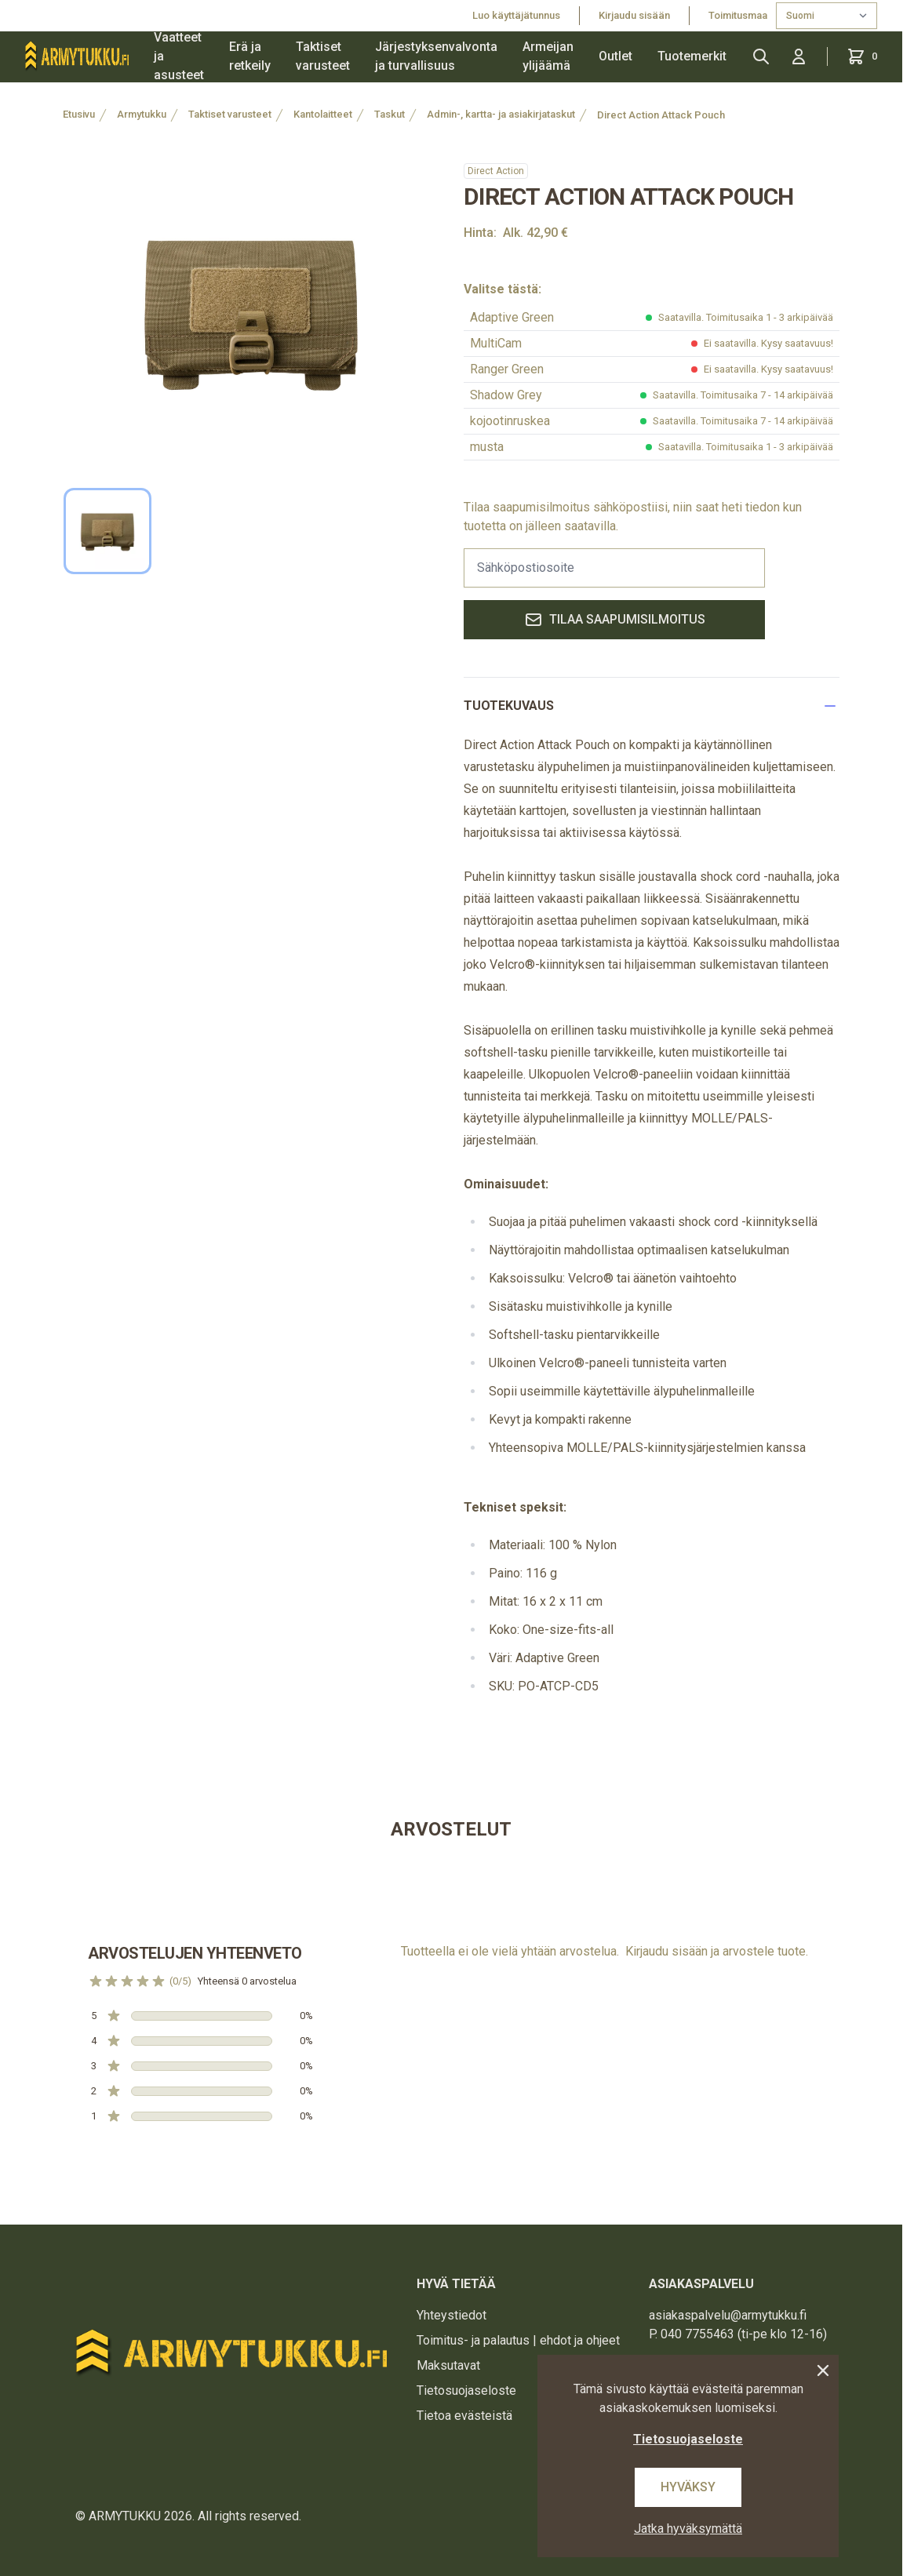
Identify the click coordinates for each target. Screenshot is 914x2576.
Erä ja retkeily (250, 56)
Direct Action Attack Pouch (661, 115)
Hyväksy (688, 2487)
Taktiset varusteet (323, 56)
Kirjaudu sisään (634, 15)
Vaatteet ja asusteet (179, 56)
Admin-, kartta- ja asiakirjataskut (501, 114)
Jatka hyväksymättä (688, 2528)
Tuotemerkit (691, 56)
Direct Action (496, 171)
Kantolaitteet (322, 114)
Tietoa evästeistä (464, 2415)
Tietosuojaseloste (466, 2390)
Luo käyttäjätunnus (516, 15)
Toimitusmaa (739, 15)
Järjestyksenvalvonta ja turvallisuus (436, 56)
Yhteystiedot (451, 2315)
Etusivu (79, 114)
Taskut (389, 114)
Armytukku (141, 114)
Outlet (615, 56)
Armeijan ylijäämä (548, 56)
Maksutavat (448, 2365)
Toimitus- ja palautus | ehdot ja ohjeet (518, 2340)
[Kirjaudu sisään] (798, 56)
